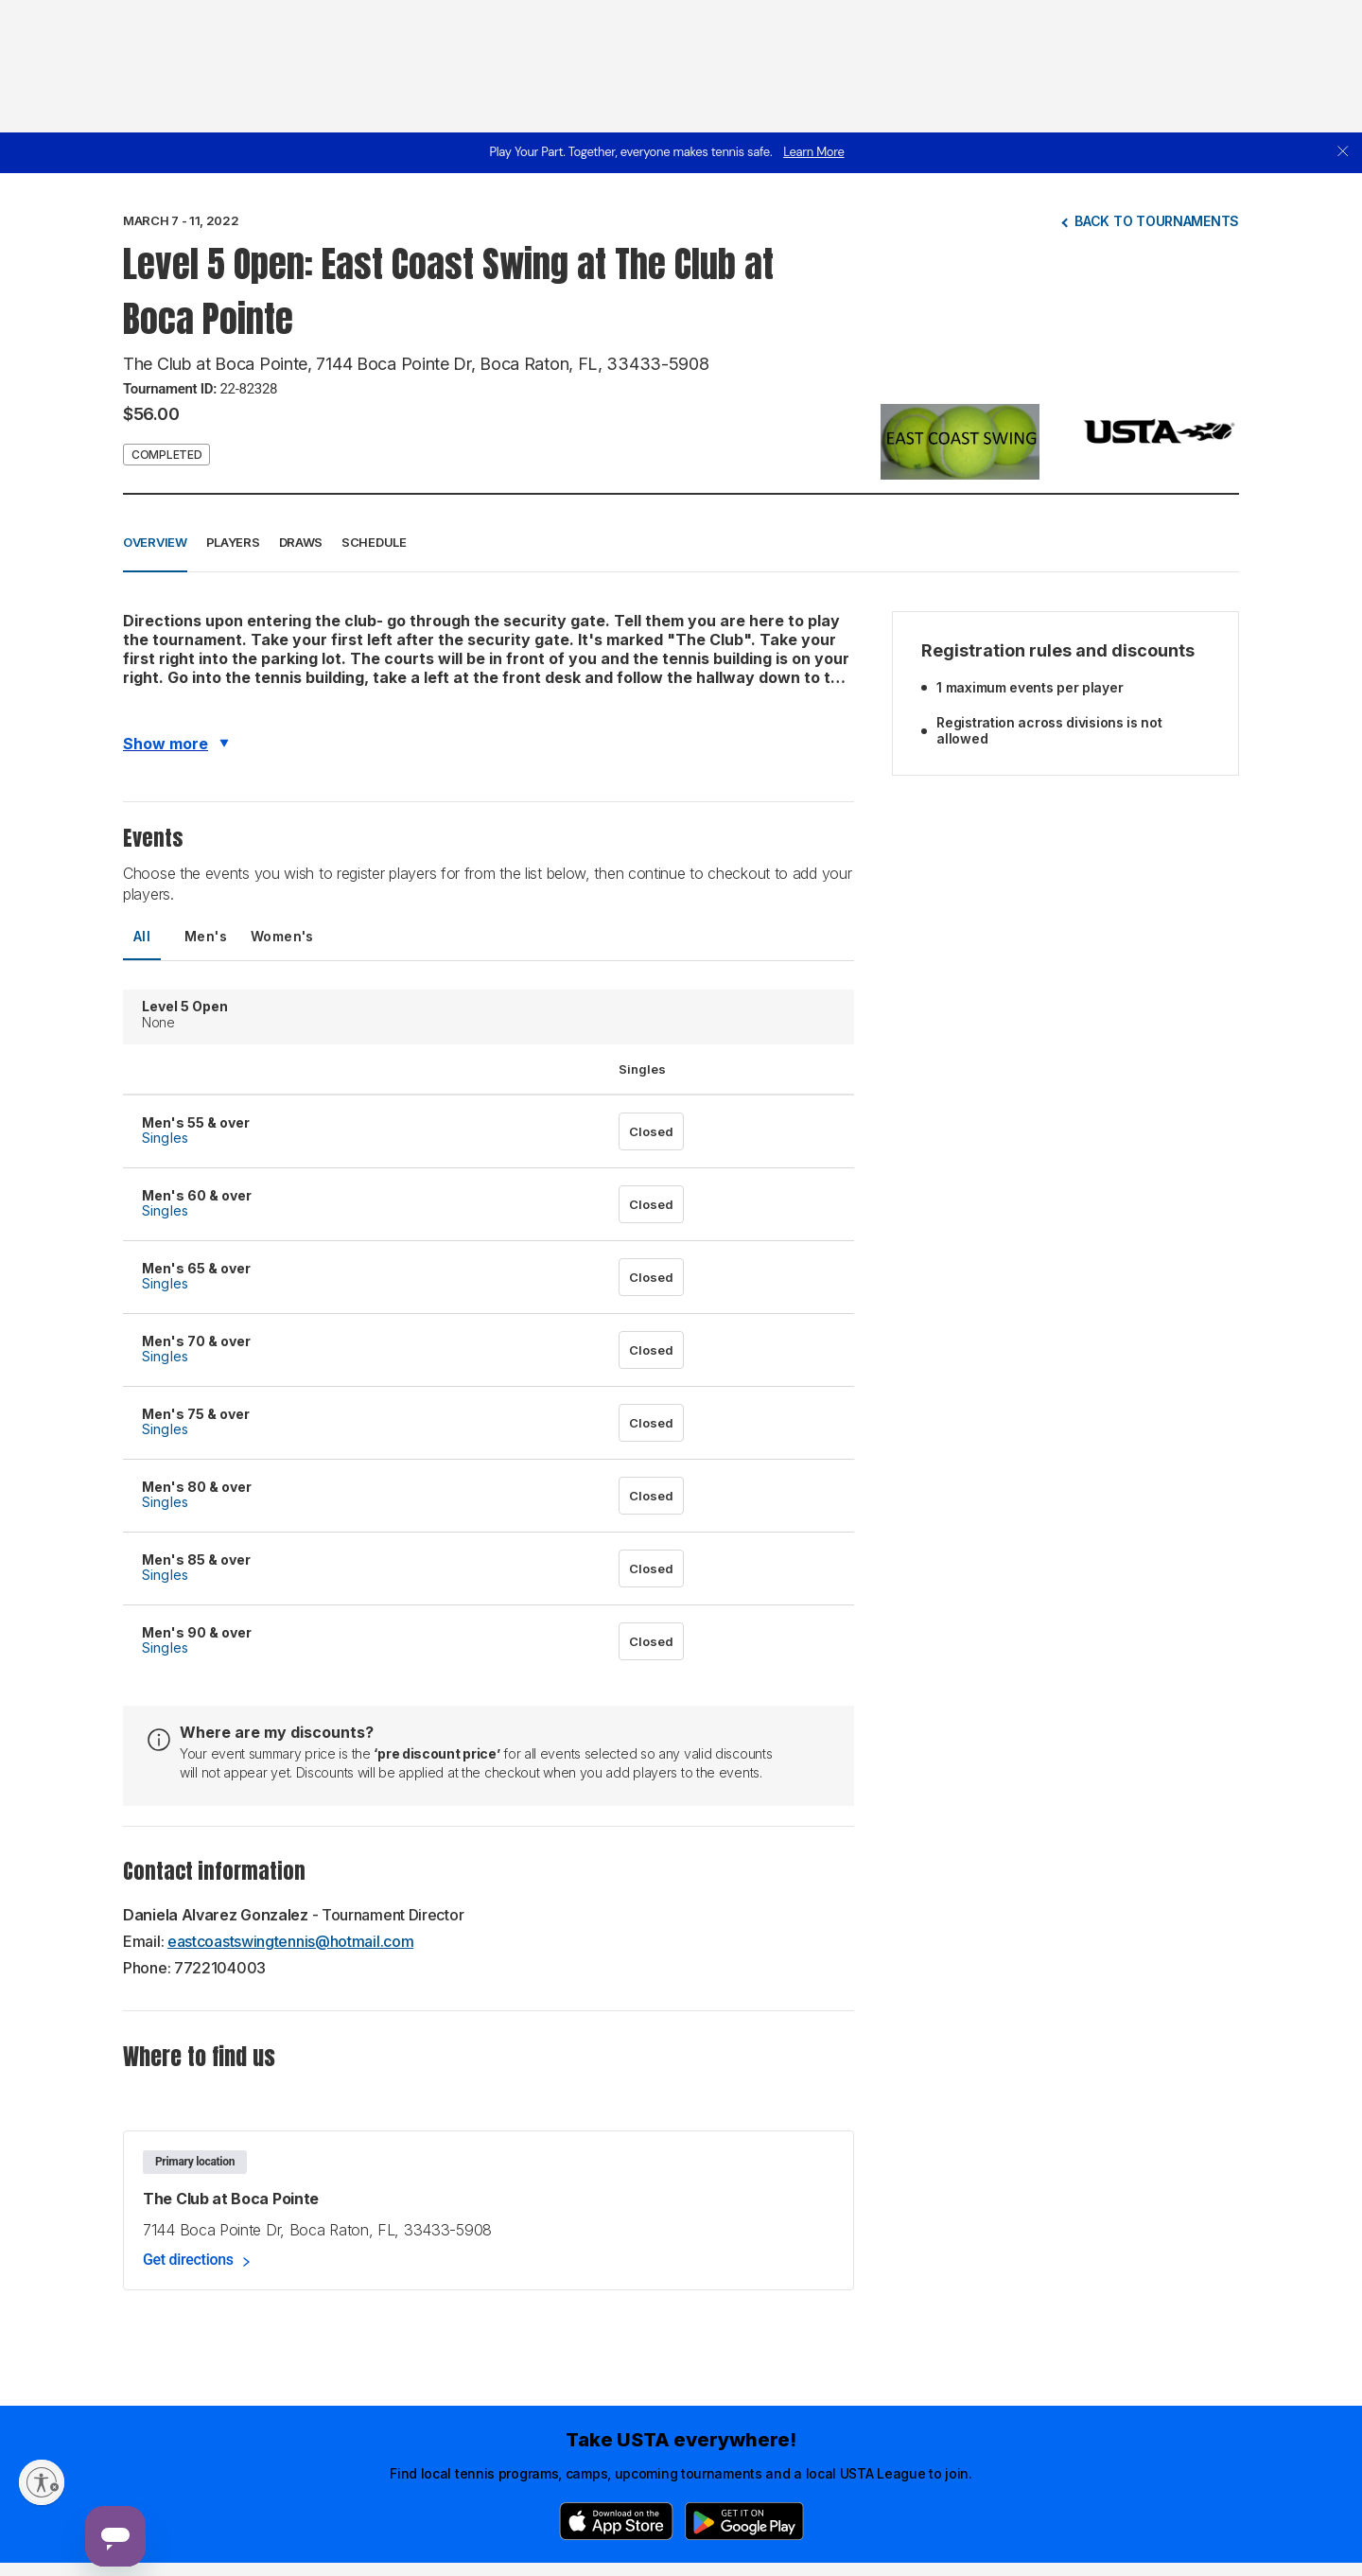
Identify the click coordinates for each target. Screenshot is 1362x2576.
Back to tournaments (1156, 221)
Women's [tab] (282, 936)
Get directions (188, 2260)
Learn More (813, 152)
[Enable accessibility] (41, 2482)
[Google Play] (744, 2521)
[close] (1343, 152)
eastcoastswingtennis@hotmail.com (290, 1941)
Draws (301, 542)
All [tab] (141, 936)
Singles (165, 1138)
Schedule (374, 542)
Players (233, 542)
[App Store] (616, 2521)
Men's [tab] (205, 936)
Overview (155, 542)
